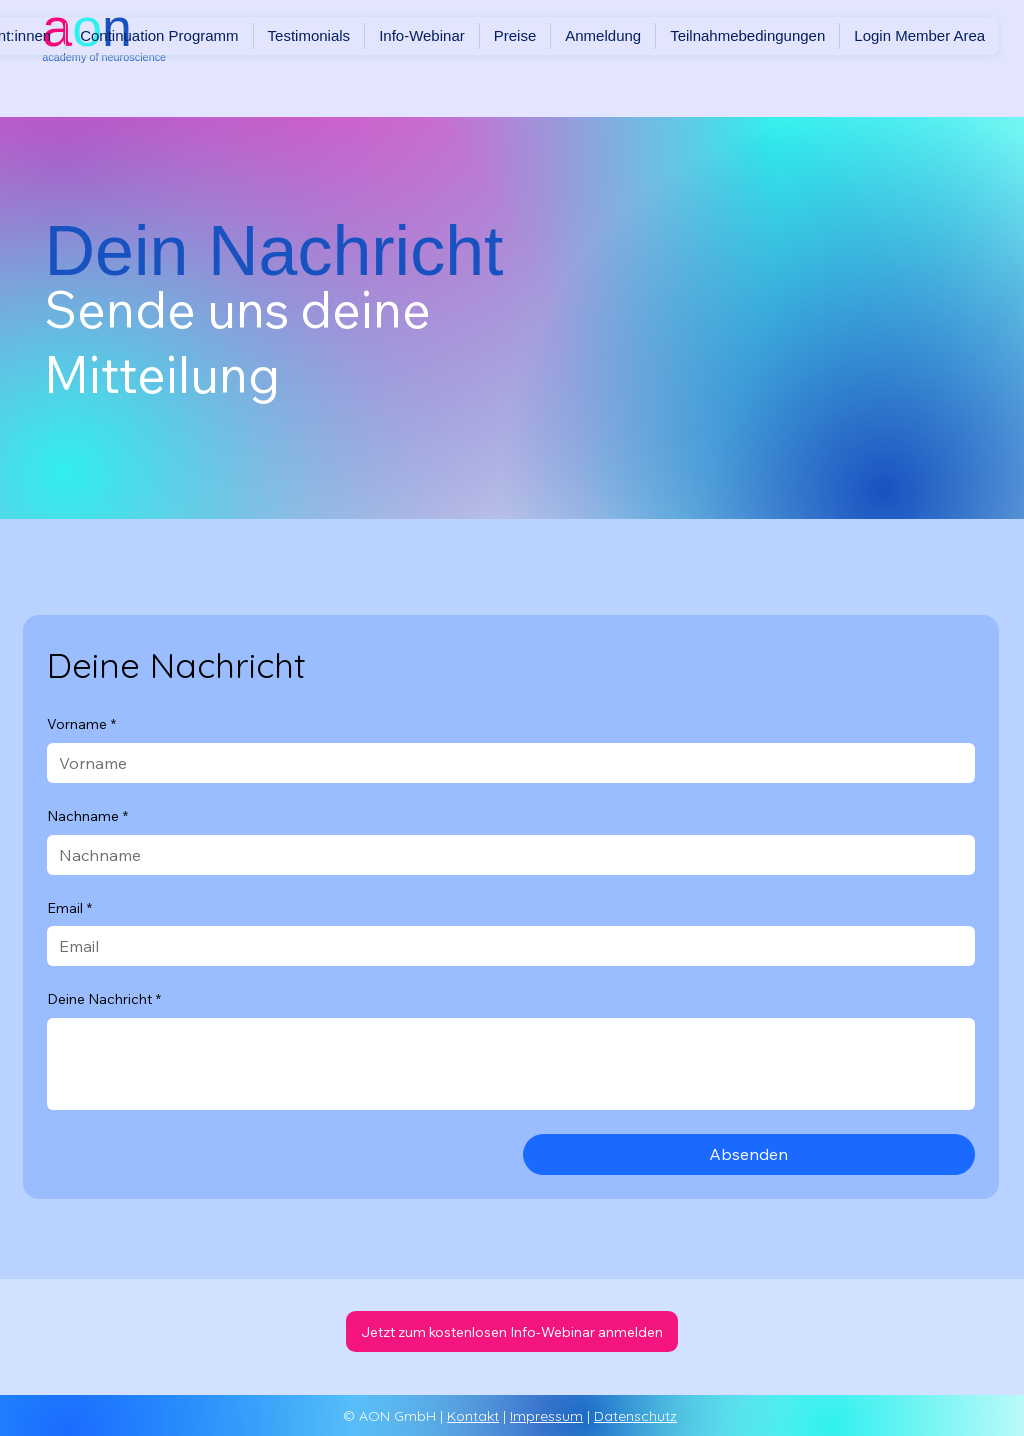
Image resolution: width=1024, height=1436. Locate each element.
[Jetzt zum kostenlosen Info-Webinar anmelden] (512, 1331)
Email (69, 909)
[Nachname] (505, 855)
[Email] (505, 946)
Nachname (87, 817)
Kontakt (473, 1416)
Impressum (546, 1416)
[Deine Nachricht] (511, 1064)
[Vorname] (505, 763)
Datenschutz (635, 1416)
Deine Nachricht (104, 1000)
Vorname (81, 725)
